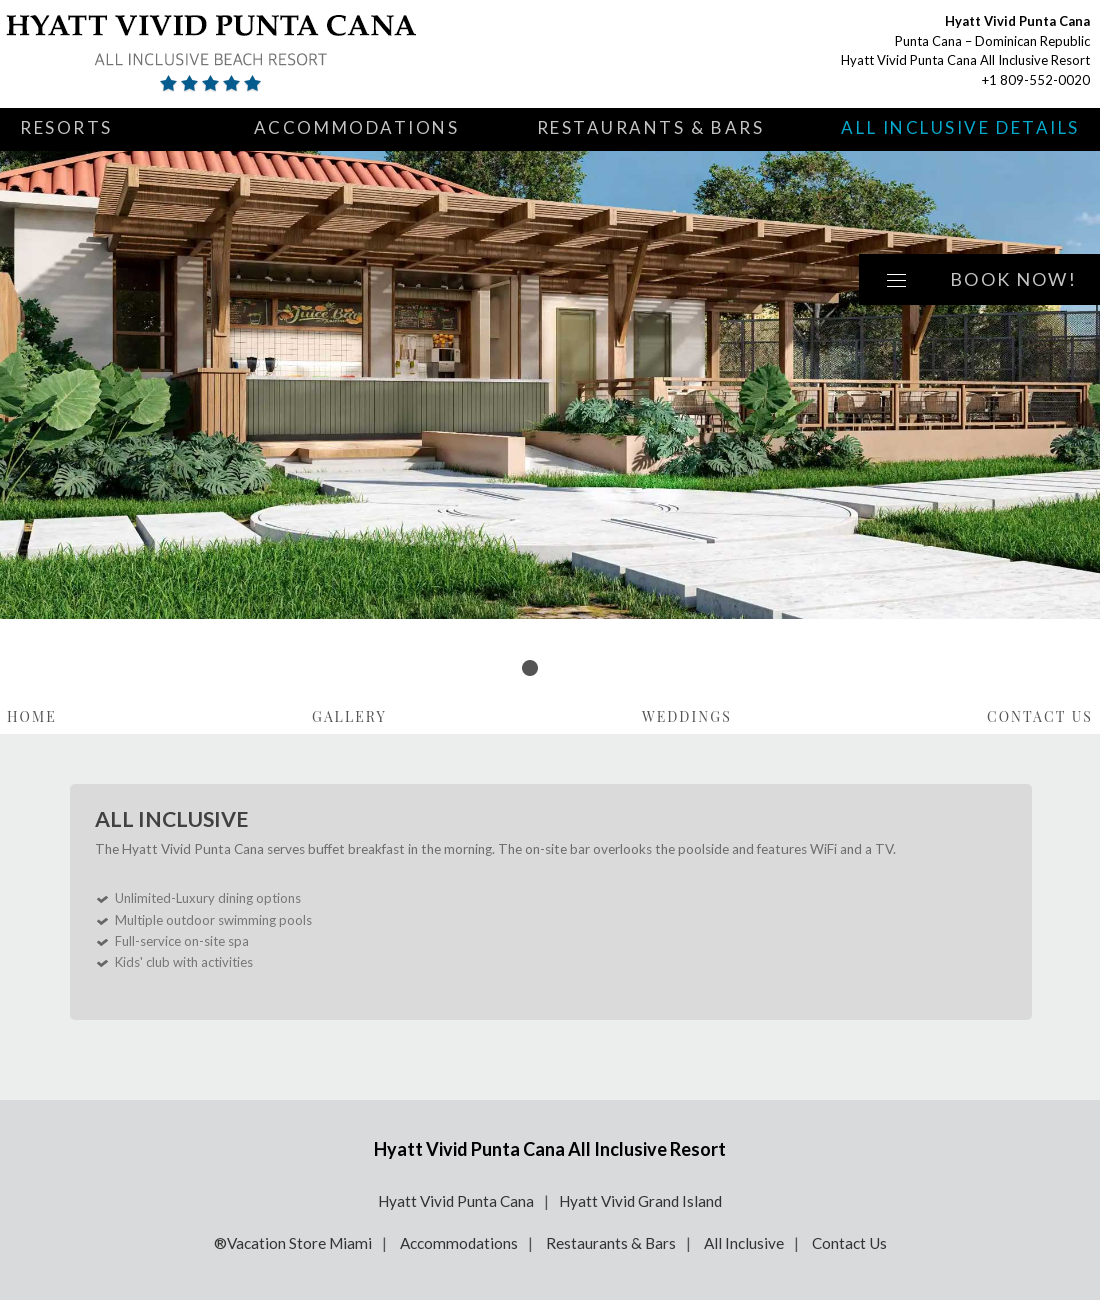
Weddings (687, 716)
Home (32, 716)
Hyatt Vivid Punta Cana (456, 1201)
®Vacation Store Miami (293, 1243)
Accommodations (357, 127)
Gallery (349, 716)
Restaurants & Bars (651, 127)
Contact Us (1040, 716)
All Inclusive (744, 1243)
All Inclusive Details (960, 127)
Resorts (66, 127)
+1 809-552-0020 (1036, 80)
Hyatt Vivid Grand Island (640, 1201)
